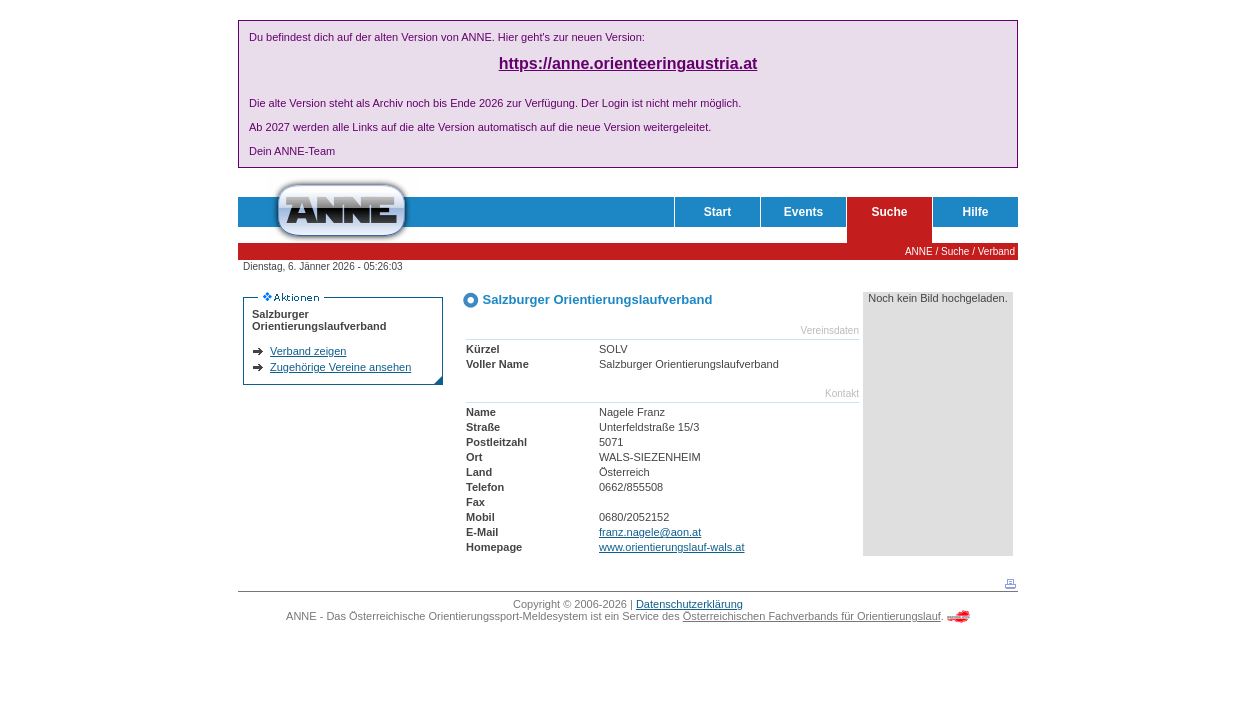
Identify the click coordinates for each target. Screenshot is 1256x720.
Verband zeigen (308, 351)
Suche (889, 212)
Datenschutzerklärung (689, 604)
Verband (996, 251)
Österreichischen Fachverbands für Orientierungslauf (812, 616)
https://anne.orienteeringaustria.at (628, 63)
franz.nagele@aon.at (650, 532)
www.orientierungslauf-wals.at (672, 547)
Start (717, 212)
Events (803, 212)
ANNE (919, 251)
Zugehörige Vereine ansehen (340, 367)
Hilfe (975, 212)
